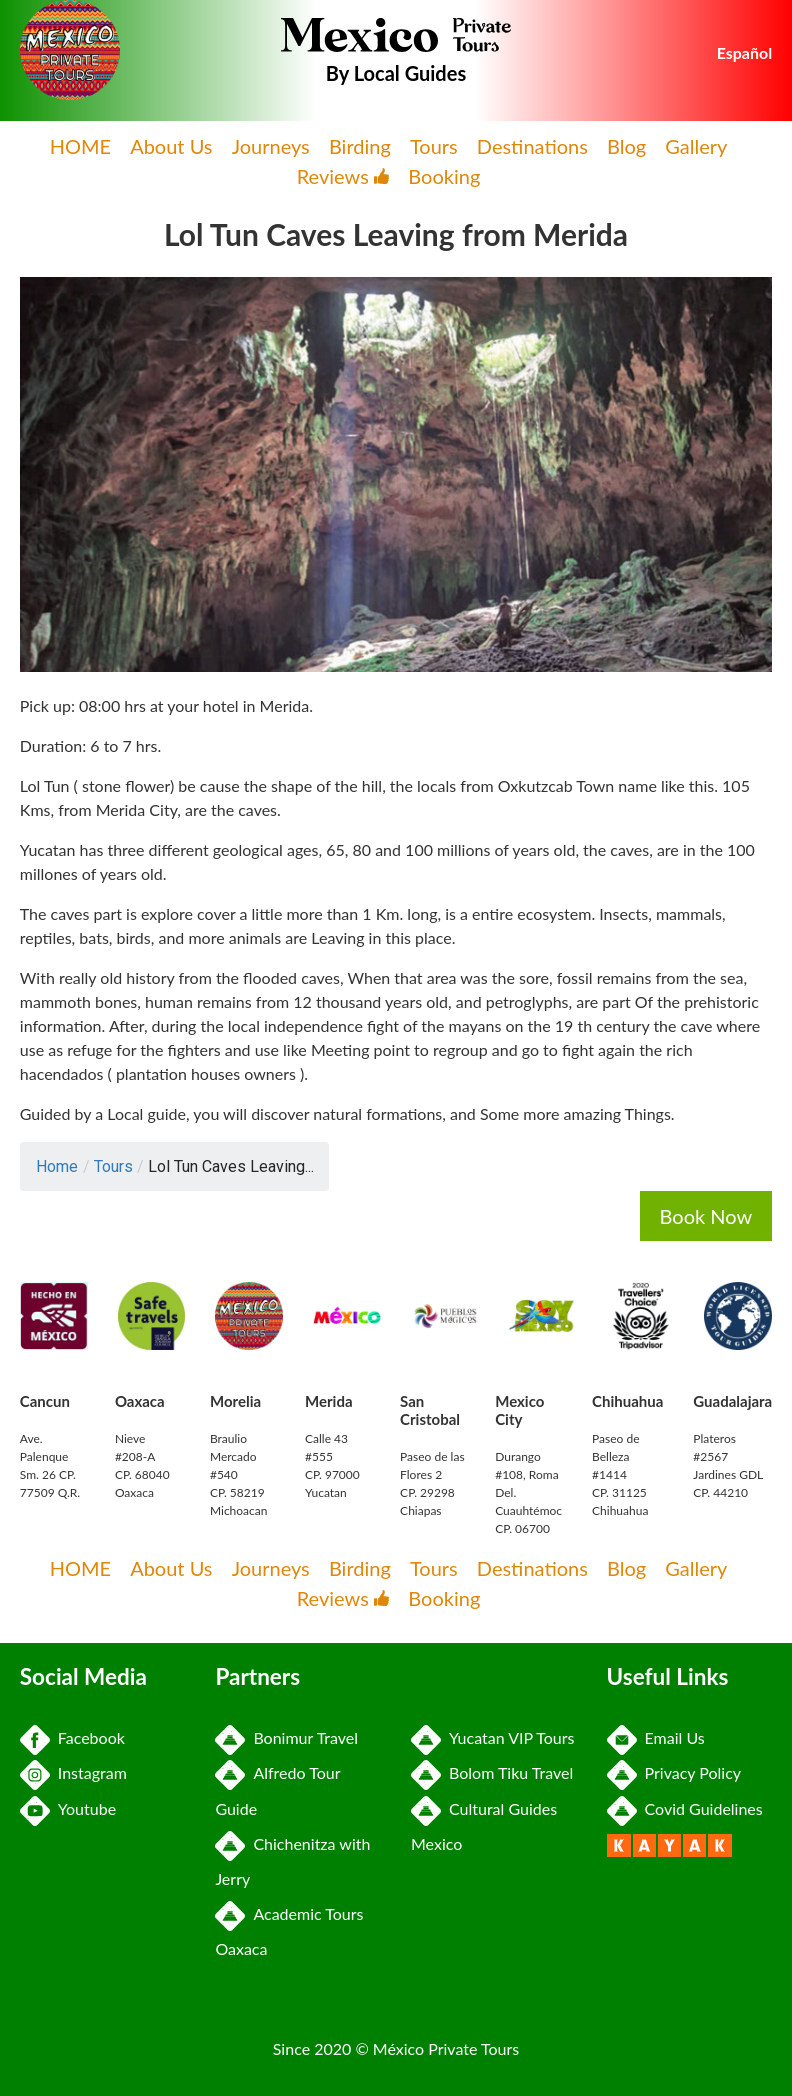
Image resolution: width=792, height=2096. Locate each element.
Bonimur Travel (286, 1737)
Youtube (68, 1808)
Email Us (656, 1737)
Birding (360, 146)
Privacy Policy (674, 1772)
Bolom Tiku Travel (492, 1772)
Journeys (271, 146)
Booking (444, 176)
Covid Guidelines (685, 1808)
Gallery (696, 146)
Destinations (532, 146)
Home (57, 1166)
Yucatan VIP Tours (492, 1737)
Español (745, 52)
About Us (171, 146)
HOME (80, 146)
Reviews (343, 176)
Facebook (72, 1737)
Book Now (706, 1216)
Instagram (73, 1772)
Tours (434, 146)
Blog (626, 146)
